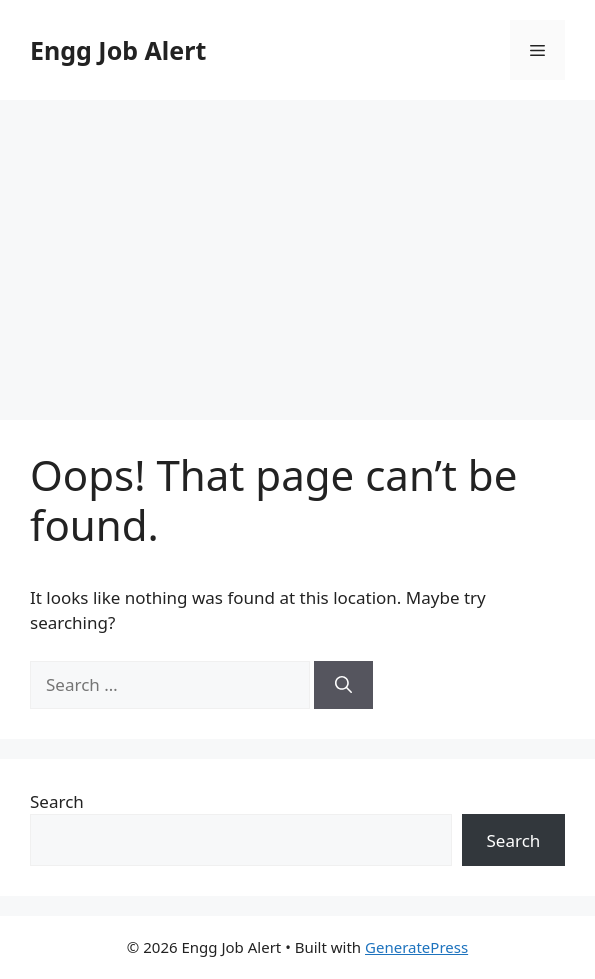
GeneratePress (416, 947)
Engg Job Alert (118, 50)
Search (57, 801)
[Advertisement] (297, 250)
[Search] (343, 685)
